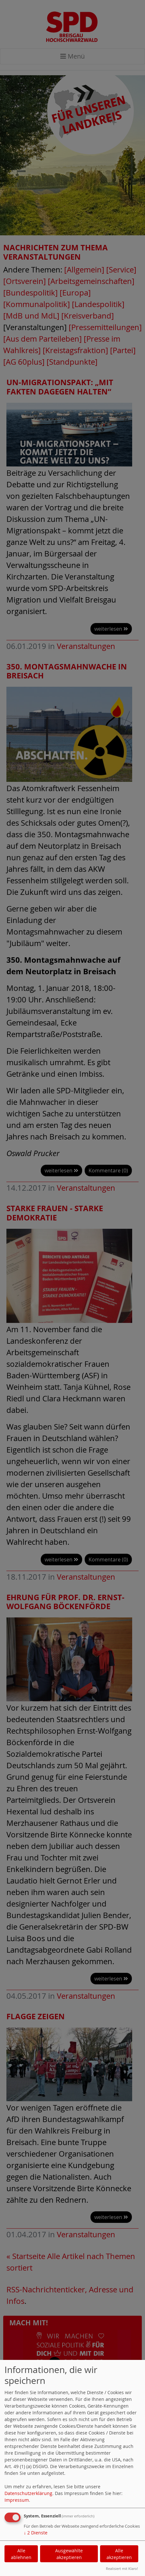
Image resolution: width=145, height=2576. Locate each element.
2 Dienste (35, 2533)
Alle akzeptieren (119, 2554)
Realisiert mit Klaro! (122, 2568)
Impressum (16, 2500)
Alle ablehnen (21, 2554)
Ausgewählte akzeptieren (69, 2554)
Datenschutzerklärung (28, 2493)
